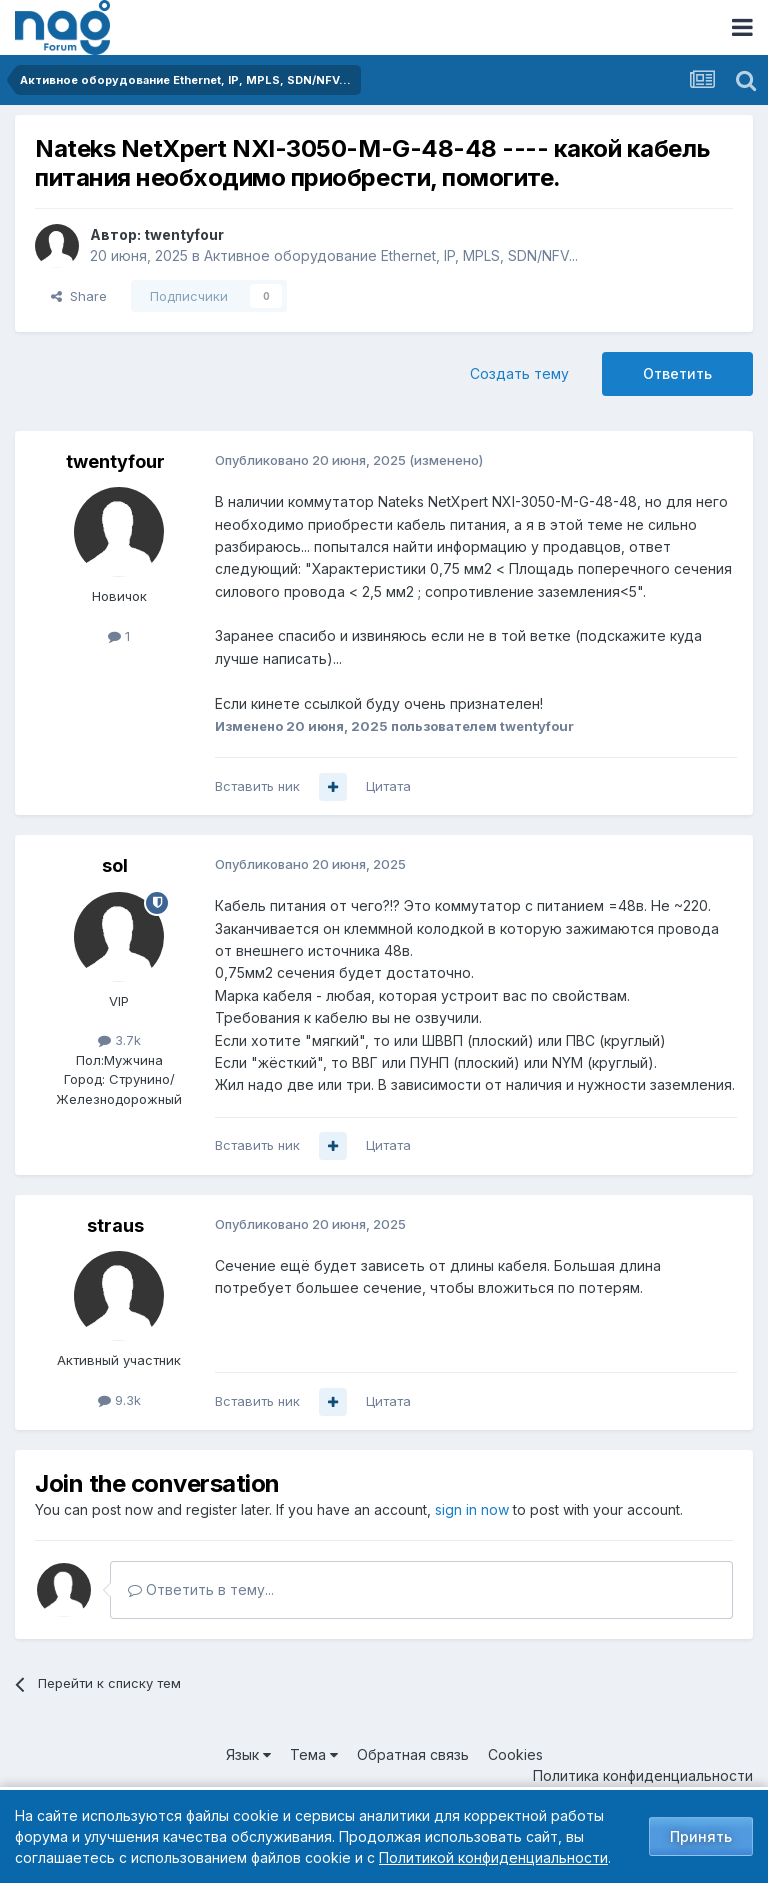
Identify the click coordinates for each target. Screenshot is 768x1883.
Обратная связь (413, 1754)
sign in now (472, 1509)
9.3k (119, 1400)
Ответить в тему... (201, 1589)
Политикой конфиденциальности (493, 1857)
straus (115, 1225)
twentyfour (184, 234)
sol (115, 865)
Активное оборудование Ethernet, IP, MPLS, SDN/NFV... (391, 255)
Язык (248, 1754)
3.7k (119, 1040)
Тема (314, 1754)
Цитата (388, 786)
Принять (701, 1836)
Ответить (677, 373)
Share (79, 296)
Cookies (515, 1754)
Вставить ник (257, 786)
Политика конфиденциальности (643, 1775)
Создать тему (519, 373)
